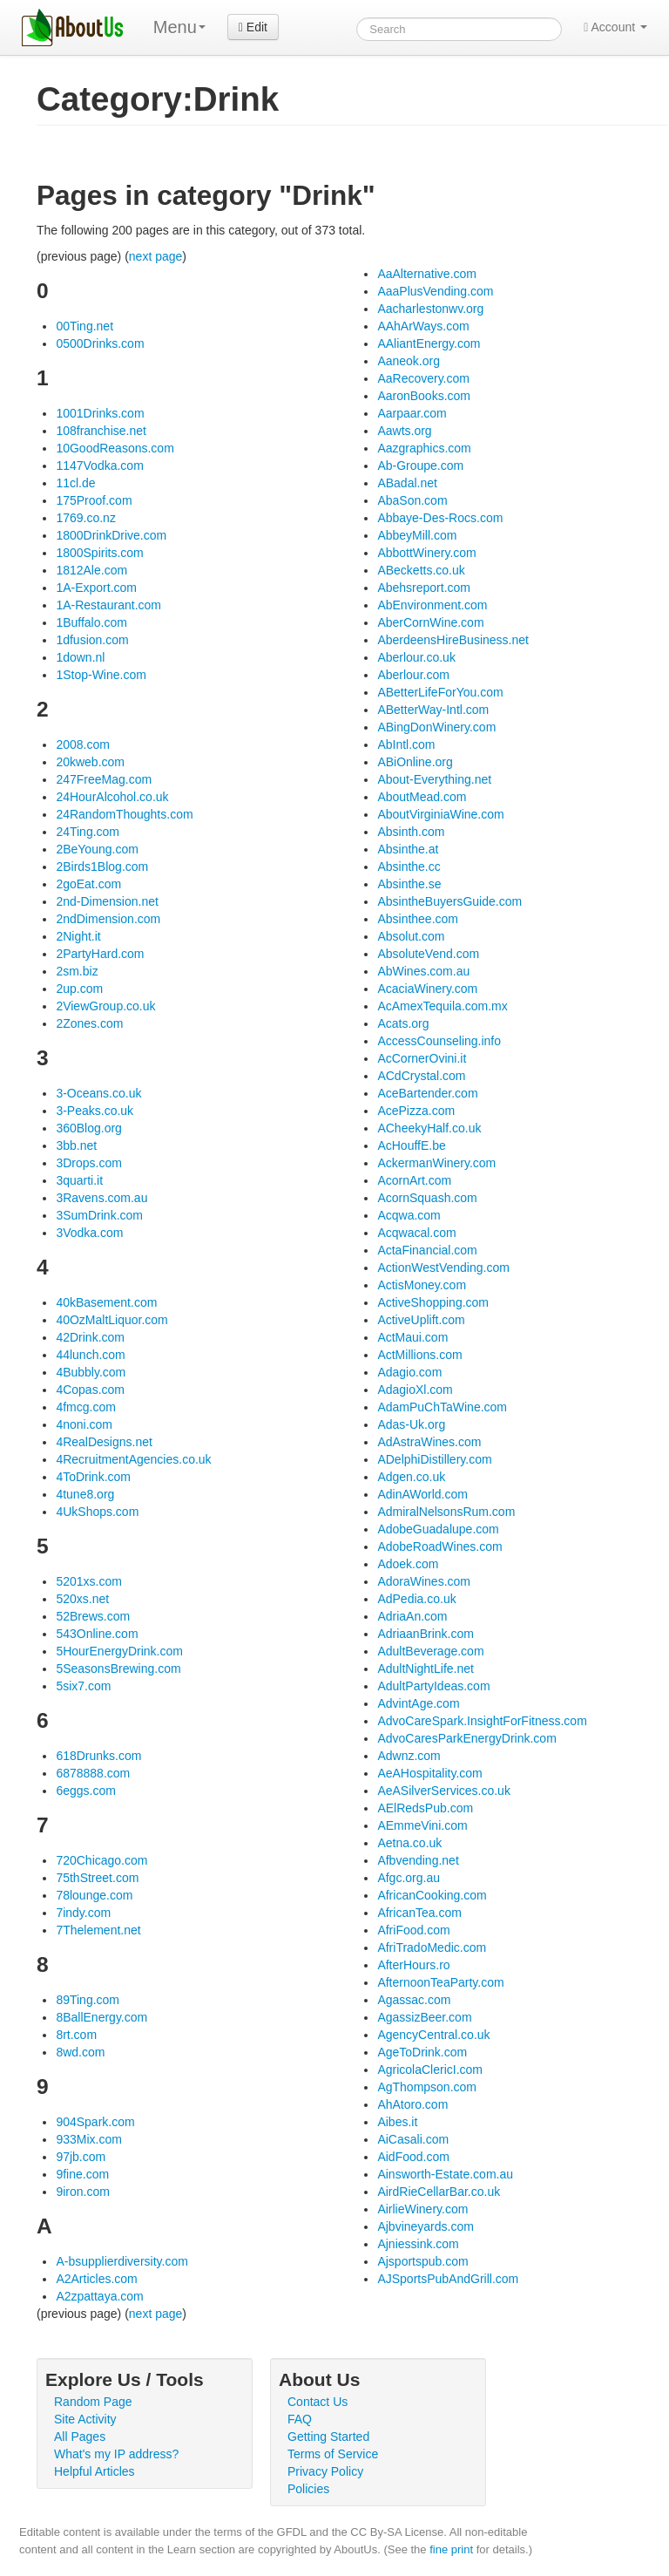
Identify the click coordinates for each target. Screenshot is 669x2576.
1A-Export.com (96, 588)
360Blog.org (89, 1128)
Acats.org (403, 1023)
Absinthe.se (409, 884)
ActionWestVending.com (443, 1267)
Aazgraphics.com (423, 448)
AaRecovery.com (423, 378)
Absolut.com (410, 936)
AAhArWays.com (423, 326)
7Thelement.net (98, 1930)
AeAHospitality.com (429, 1773)
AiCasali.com (413, 2139)
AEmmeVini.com (422, 1825)
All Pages (79, 2436)
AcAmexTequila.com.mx (442, 1006)
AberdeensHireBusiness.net (453, 640)
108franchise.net (101, 431)
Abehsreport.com (423, 588)
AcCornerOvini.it (421, 1058)
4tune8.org (85, 1494)
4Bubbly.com (90, 1372)
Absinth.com (410, 832)
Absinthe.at (407, 849)
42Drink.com (90, 1337)
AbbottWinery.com (426, 553)
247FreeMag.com (104, 779)
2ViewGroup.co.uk (105, 1006)
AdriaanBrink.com (425, 1634)
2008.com (82, 744)
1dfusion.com (92, 640)
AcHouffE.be (411, 1145)
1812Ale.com (91, 570)
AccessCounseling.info (439, 1041)
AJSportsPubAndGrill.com (447, 2279)
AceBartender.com (427, 1093)
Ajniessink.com (417, 2244)
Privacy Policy (325, 2471)
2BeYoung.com (97, 849)
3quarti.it (79, 1180)
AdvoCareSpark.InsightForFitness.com (481, 1721)
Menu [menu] (179, 27)
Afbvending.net (417, 1860)
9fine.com (82, 2174)
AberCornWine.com (430, 622)
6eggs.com (85, 1791)
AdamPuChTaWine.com (442, 1407)
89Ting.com (87, 2000)
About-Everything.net (434, 779)
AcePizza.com (416, 1111)
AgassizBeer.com (424, 2017)
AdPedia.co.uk (416, 1599)
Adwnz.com (408, 1756)
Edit (253, 27)
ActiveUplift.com (420, 1320)
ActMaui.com (412, 1337)
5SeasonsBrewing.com (118, 1668)
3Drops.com (88, 1163)
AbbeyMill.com (416, 535)
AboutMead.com (421, 797)
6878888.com (93, 1773)
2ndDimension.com (108, 919)
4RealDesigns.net (104, 1442)
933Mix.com (88, 2139)
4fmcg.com (85, 1407)
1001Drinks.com (100, 413)
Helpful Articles (94, 2471)
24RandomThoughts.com (124, 814)
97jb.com (80, 2157)
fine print (451, 2549)
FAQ (299, 2419)
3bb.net (76, 1145)
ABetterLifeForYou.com (440, 692)
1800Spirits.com (99, 553)
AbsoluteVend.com (428, 954)
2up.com (79, 989)
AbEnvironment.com (432, 605)
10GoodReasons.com (114, 448)
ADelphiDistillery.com (434, 1459)
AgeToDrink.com (422, 2052)
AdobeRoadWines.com (439, 1546)
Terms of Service (332, 2454)
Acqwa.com (408, 1215)
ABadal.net (407, 483)
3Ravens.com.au (101, 1198)
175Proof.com (94, 500)
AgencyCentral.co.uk (433, 2035)
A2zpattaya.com (99, 2296)
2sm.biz (77, 971)
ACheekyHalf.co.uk (429, 1128)
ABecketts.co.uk (420, 570)
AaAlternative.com (426, 274)
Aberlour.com (413, 675)
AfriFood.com (413, 1930)
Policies (308, 2489)
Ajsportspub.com (422, 2261)
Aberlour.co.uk (416, 657)
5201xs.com (88, 1581)
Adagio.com (409, 1372)
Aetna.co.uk (409, 1843)
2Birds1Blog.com (102, 866)
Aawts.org (404, 431)
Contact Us (317, 2402)
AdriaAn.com (412, 1616)
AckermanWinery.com (436, 1163)
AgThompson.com (426, 2087)
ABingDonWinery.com (436, 727)
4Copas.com (90, 1390)
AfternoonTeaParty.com (440, 1982)
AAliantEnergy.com (428, 343)
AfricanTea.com (419, 1913)
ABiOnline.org (414, 762)
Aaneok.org (408, 361)
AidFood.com (413, 2157)
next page (156, 256)
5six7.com (83, 1686)
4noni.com (84, 1424)
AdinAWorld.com (422, 1494)
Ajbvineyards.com (425, 2226)
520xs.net (82, 1599)
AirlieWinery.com (422, 2209)
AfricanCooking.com (431, 1895)
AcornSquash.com (426, 1198)
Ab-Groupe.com (420, 465)
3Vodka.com (89, 1233)
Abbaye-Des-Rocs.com (440, 518)
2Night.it (78, 936)
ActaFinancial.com (426, 1250)
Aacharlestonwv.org (430, 309)
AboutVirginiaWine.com (440, 814)
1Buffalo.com (91, 622)
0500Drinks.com (100, 343)
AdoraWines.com (423, 1581)
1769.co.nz (86, 518)
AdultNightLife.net (425, 1668)
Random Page (93, 2402)
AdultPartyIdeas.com (433, 1686)
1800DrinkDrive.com (111, 535)
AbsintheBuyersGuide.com (449, 901)
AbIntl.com (406, 744)
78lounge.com (94, 1895)
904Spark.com (95, 2122)
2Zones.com (89, 1023)
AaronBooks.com (423, 396)
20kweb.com (90, 762)
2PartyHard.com (100, 954)
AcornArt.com (414, 1180)
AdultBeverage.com (430, 1651)
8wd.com (80, 2052)
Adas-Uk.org (411, 1424)
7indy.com (83, 1913)
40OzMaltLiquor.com (111, 1320)
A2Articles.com (96, 2279)
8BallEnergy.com (101, 2017)
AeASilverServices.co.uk (443, 1791)
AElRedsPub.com (425, 1808)
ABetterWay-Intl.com (433, 710)
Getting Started (328, 2436)
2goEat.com (88, 884)
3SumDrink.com (99, 1215)
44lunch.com (90, 1355)
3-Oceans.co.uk (98, 1093)
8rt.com (76, 2035)
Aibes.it (397, 2122)
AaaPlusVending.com (435, 291)
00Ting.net (84, 326)
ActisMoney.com (421, 1285)
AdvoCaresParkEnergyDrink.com (466, 1738)
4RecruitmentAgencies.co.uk (133, 1459)
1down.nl (80, 657)
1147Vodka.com (99, 465)
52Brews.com (93, 1616)
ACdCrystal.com (421, 1076)
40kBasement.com (106, 1302)
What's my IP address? (116, 2454)
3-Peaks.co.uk (94, 1111)
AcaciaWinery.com (427, 989)
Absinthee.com (417, 919)
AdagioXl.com (414, 1390)
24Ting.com (87, 832)
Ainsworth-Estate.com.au (445, 2174)
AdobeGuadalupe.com (437, 1529)
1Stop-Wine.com (100, 675)
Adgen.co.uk (411, 1477)
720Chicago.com (101, 1860)
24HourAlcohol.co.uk (112, 797)
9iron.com (82, 2192)
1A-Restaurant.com (108, 605)
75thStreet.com (97, 1878)
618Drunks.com (98, 1756)
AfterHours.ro (413, 1965)
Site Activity (85, 2419)
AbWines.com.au (423, 971)
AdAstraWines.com (429, 1442)
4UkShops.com (97, 1512)
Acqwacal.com (416, 1233)
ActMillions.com (419, 1355)
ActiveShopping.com (433, 1302)
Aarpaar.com (411, 413)
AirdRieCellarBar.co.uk (438, 2192)
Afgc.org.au (408, 1878)
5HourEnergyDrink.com (119, 1651)
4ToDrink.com (93, 1477)
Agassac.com (413, 2000)
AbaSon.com (412, 500)
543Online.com (97, 1634)
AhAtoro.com (412, 2104)
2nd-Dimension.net (107, 901)
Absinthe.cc (408, 866)
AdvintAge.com (418, 1703)
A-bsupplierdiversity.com (121, 2261)
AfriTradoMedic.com (431, 1947)
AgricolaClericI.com (430, 2069)
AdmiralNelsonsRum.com (446, 1512)
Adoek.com (407, 1564)
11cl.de (75, 483)
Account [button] (615, 27)
